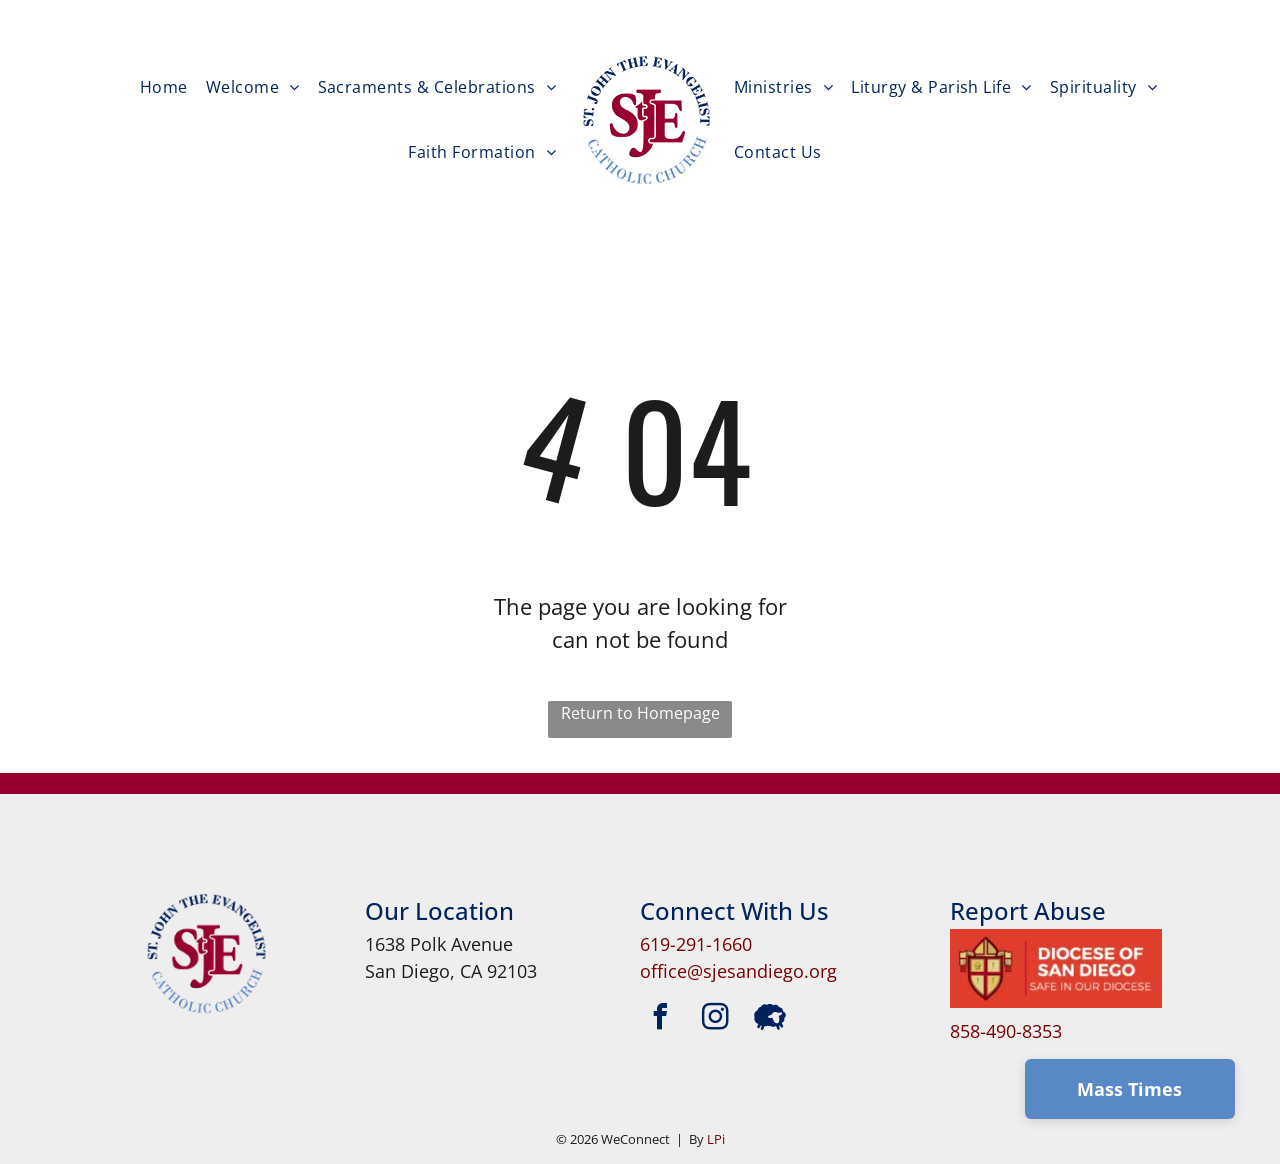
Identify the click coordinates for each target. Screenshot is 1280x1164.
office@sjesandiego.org (738, 971)
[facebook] (660, 1019)
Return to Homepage (640, 713)
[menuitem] (164, 87)
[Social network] (770, 1019)
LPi (716, 1139)
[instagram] (715, 1019)
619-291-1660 (696, 944)
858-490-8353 (1006, 1031)
